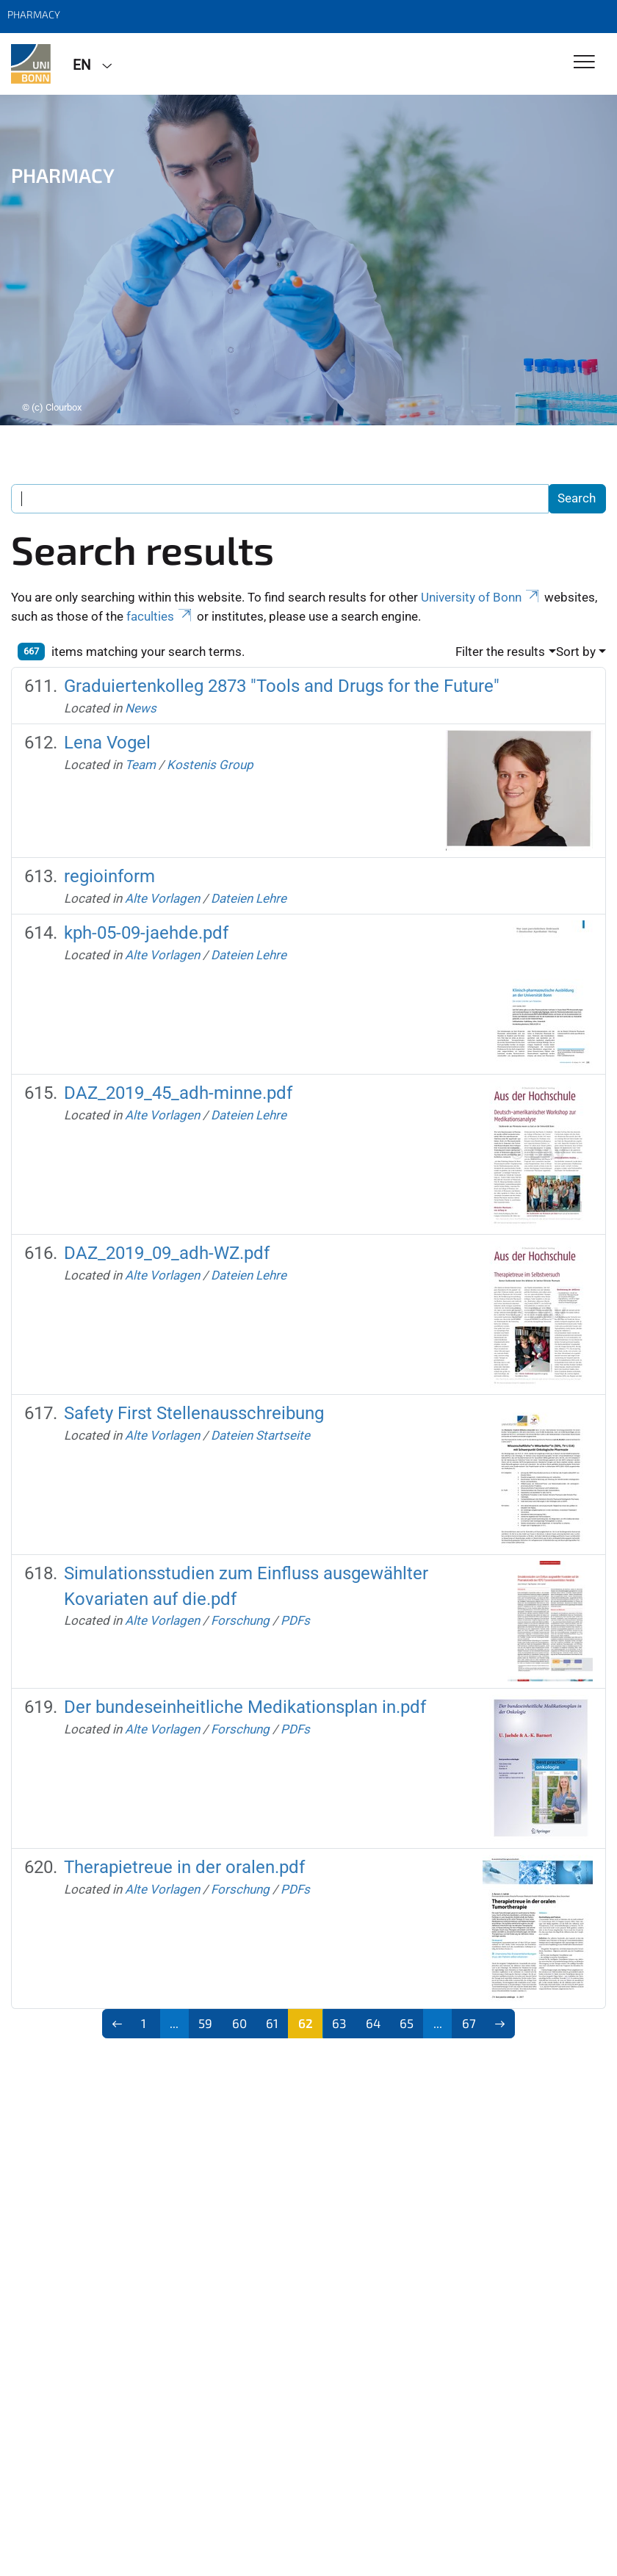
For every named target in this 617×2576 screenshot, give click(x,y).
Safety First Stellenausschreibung (194, 1413)
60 (239, 2023)
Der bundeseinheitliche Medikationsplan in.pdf (245, 1707)
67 (469, 2023)
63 (339, 2023)
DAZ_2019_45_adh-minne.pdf (178, 1093)
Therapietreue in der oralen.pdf (184, 1867)
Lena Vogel (107, 742)
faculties (160, 616)
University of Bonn (481, 597)
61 (272, 2023)
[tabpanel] (308, 260)
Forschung (240, 1620)
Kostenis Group (210, 764)
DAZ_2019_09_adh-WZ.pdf (167, 1253)
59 (205, 2023)
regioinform (109, 876)
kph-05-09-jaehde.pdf (146, 933)
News (140, 708)
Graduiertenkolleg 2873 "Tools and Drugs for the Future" (281, 686)
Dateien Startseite (260, 1435)
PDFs (295, 1620)
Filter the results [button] (500, 651)
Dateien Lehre (248, 898)
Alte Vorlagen (162, 898)
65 (407, 2023)
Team (140, 764)
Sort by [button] (576, 651)
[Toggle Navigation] (584, 63)
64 (373, 2023)
